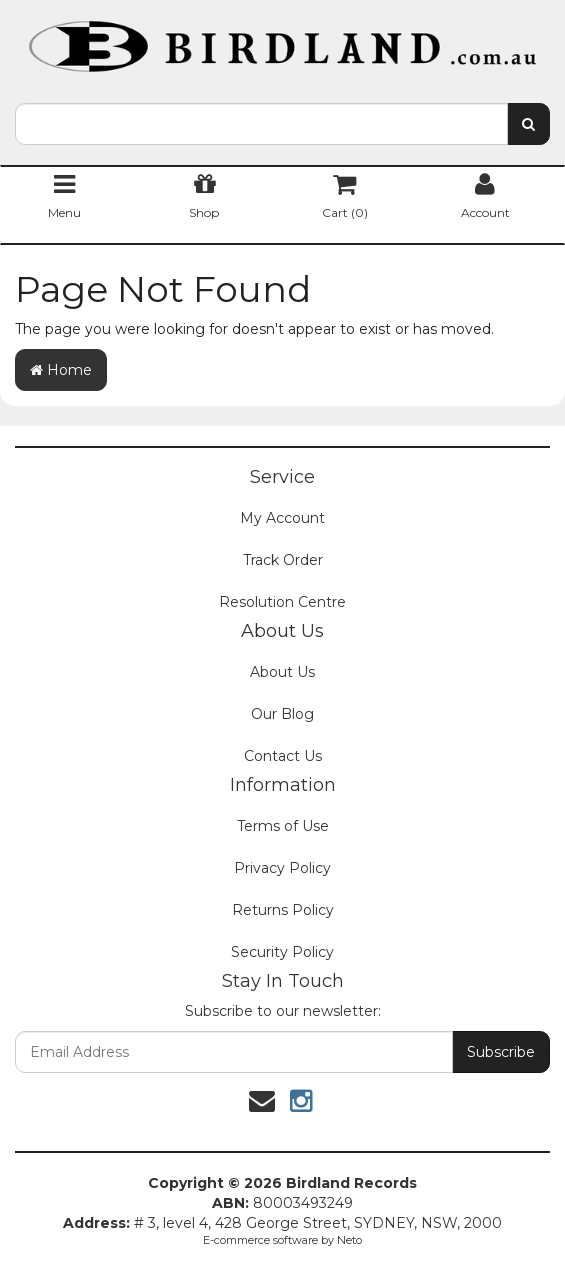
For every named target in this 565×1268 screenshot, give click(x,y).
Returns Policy (283, 910)
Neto (349, 1240)
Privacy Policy (282, 868)
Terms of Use (283, 826)
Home (61, 370)
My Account (282, 518)
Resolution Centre (282, 602)
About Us (282, 672)
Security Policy (282, 952)
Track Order (283, 560)
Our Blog (282, 714)
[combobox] (261, 124)
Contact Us (283, 756)
